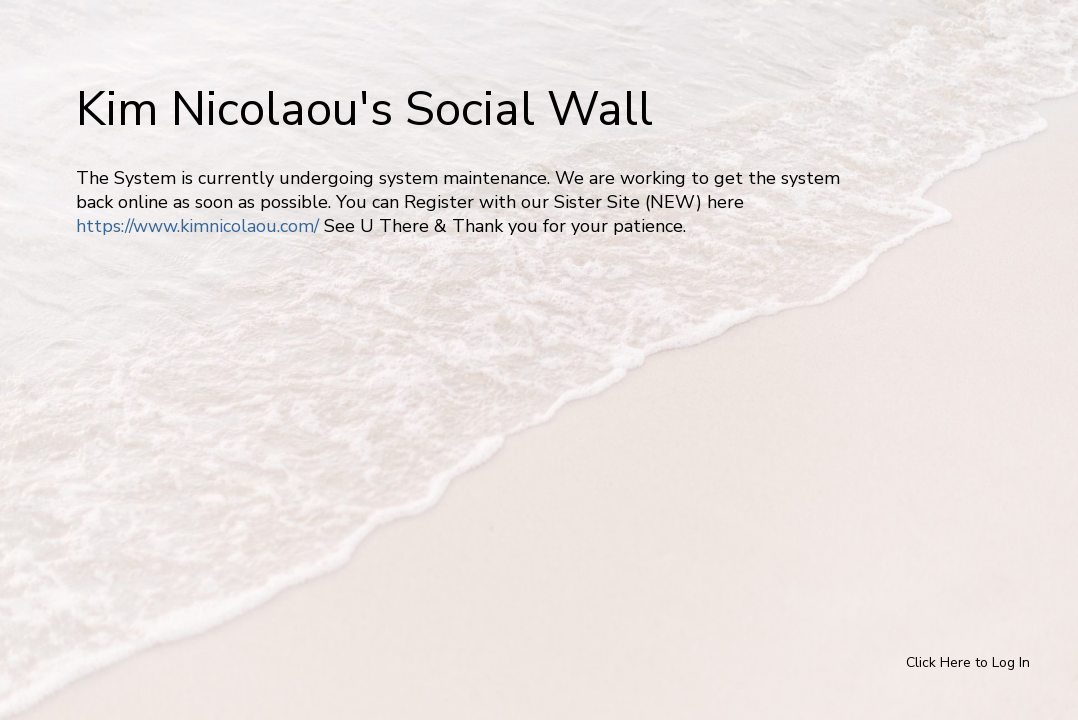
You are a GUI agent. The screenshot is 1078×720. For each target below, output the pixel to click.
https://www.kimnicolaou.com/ (197, 226)
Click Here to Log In (968, 662)
